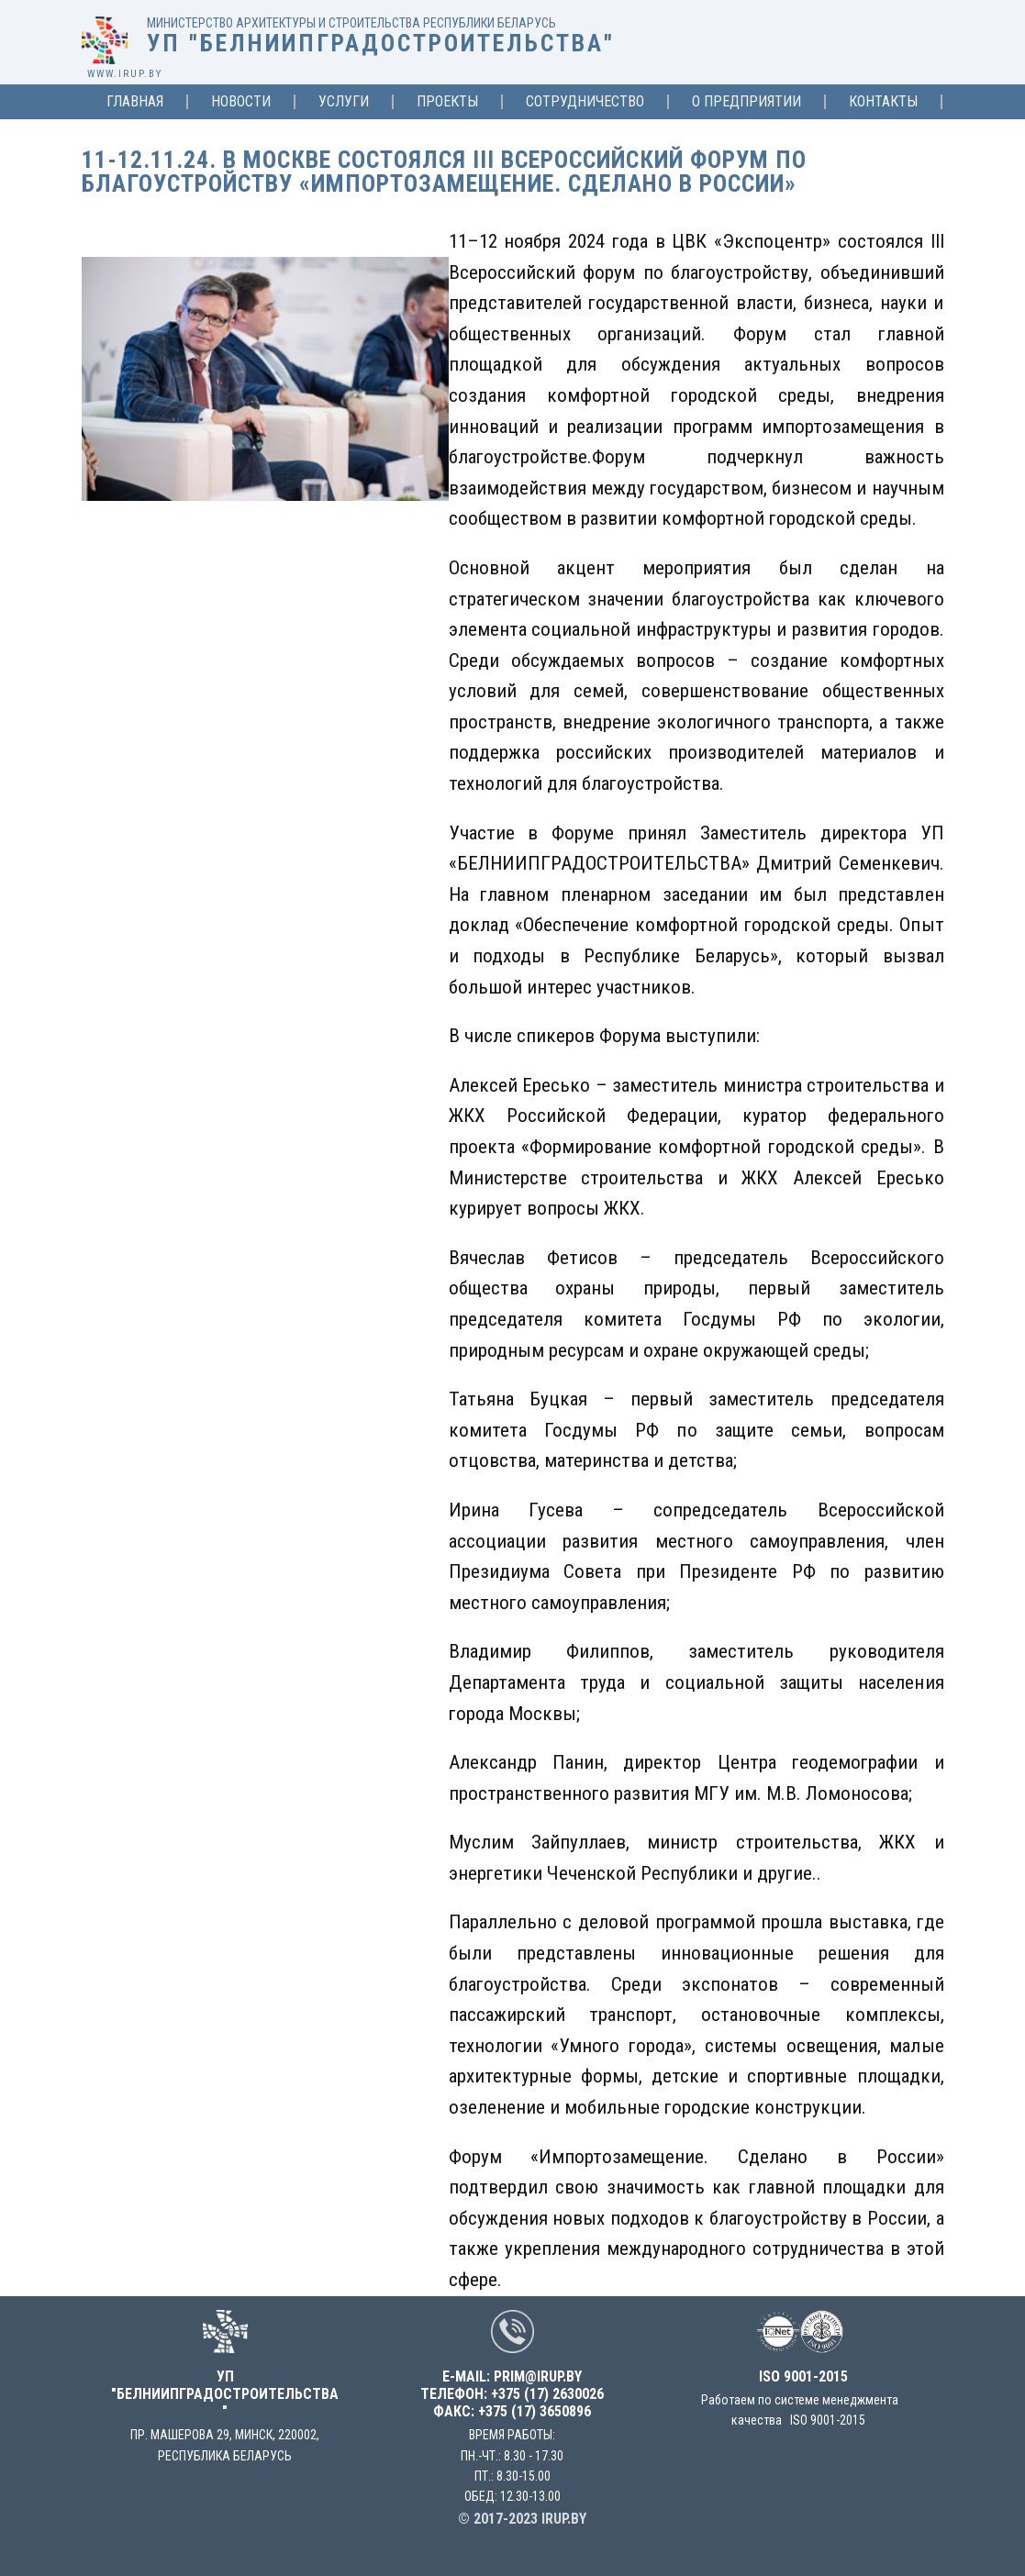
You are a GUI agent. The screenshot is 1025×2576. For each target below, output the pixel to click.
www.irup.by (124, 74)
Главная (134, 101)
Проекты (447, 101)
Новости (241, 101)
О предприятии (746, 101)
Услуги (343, 101)
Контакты (883, 101)
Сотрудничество (585, 101)
